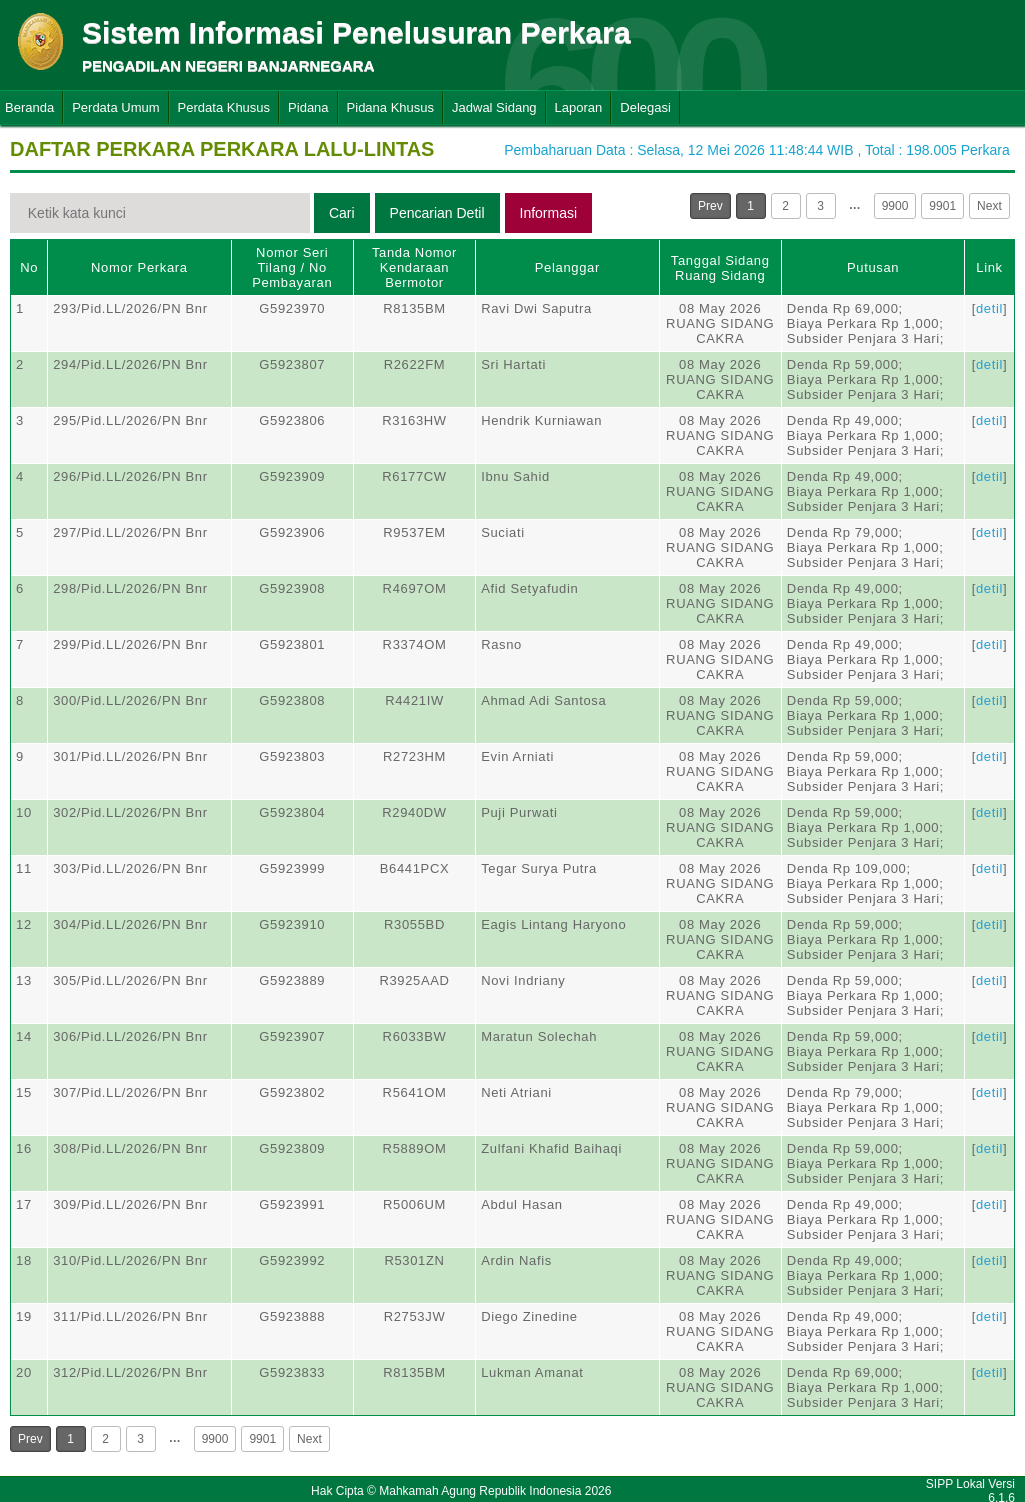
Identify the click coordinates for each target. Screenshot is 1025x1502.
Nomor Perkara (139, 267)
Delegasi (645, 107)
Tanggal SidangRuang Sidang (720, 268)
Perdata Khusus (224, 107)
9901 (942, 206)
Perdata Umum (115, 107)
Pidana (308, 107)
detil (989, 308)
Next (989, 206)
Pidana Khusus (390, 107)
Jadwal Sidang (494, 107)
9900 (895, 206)
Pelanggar (567, 267)
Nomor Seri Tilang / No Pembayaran (292, 267)
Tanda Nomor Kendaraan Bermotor (414, 267)
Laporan (579, 107)
